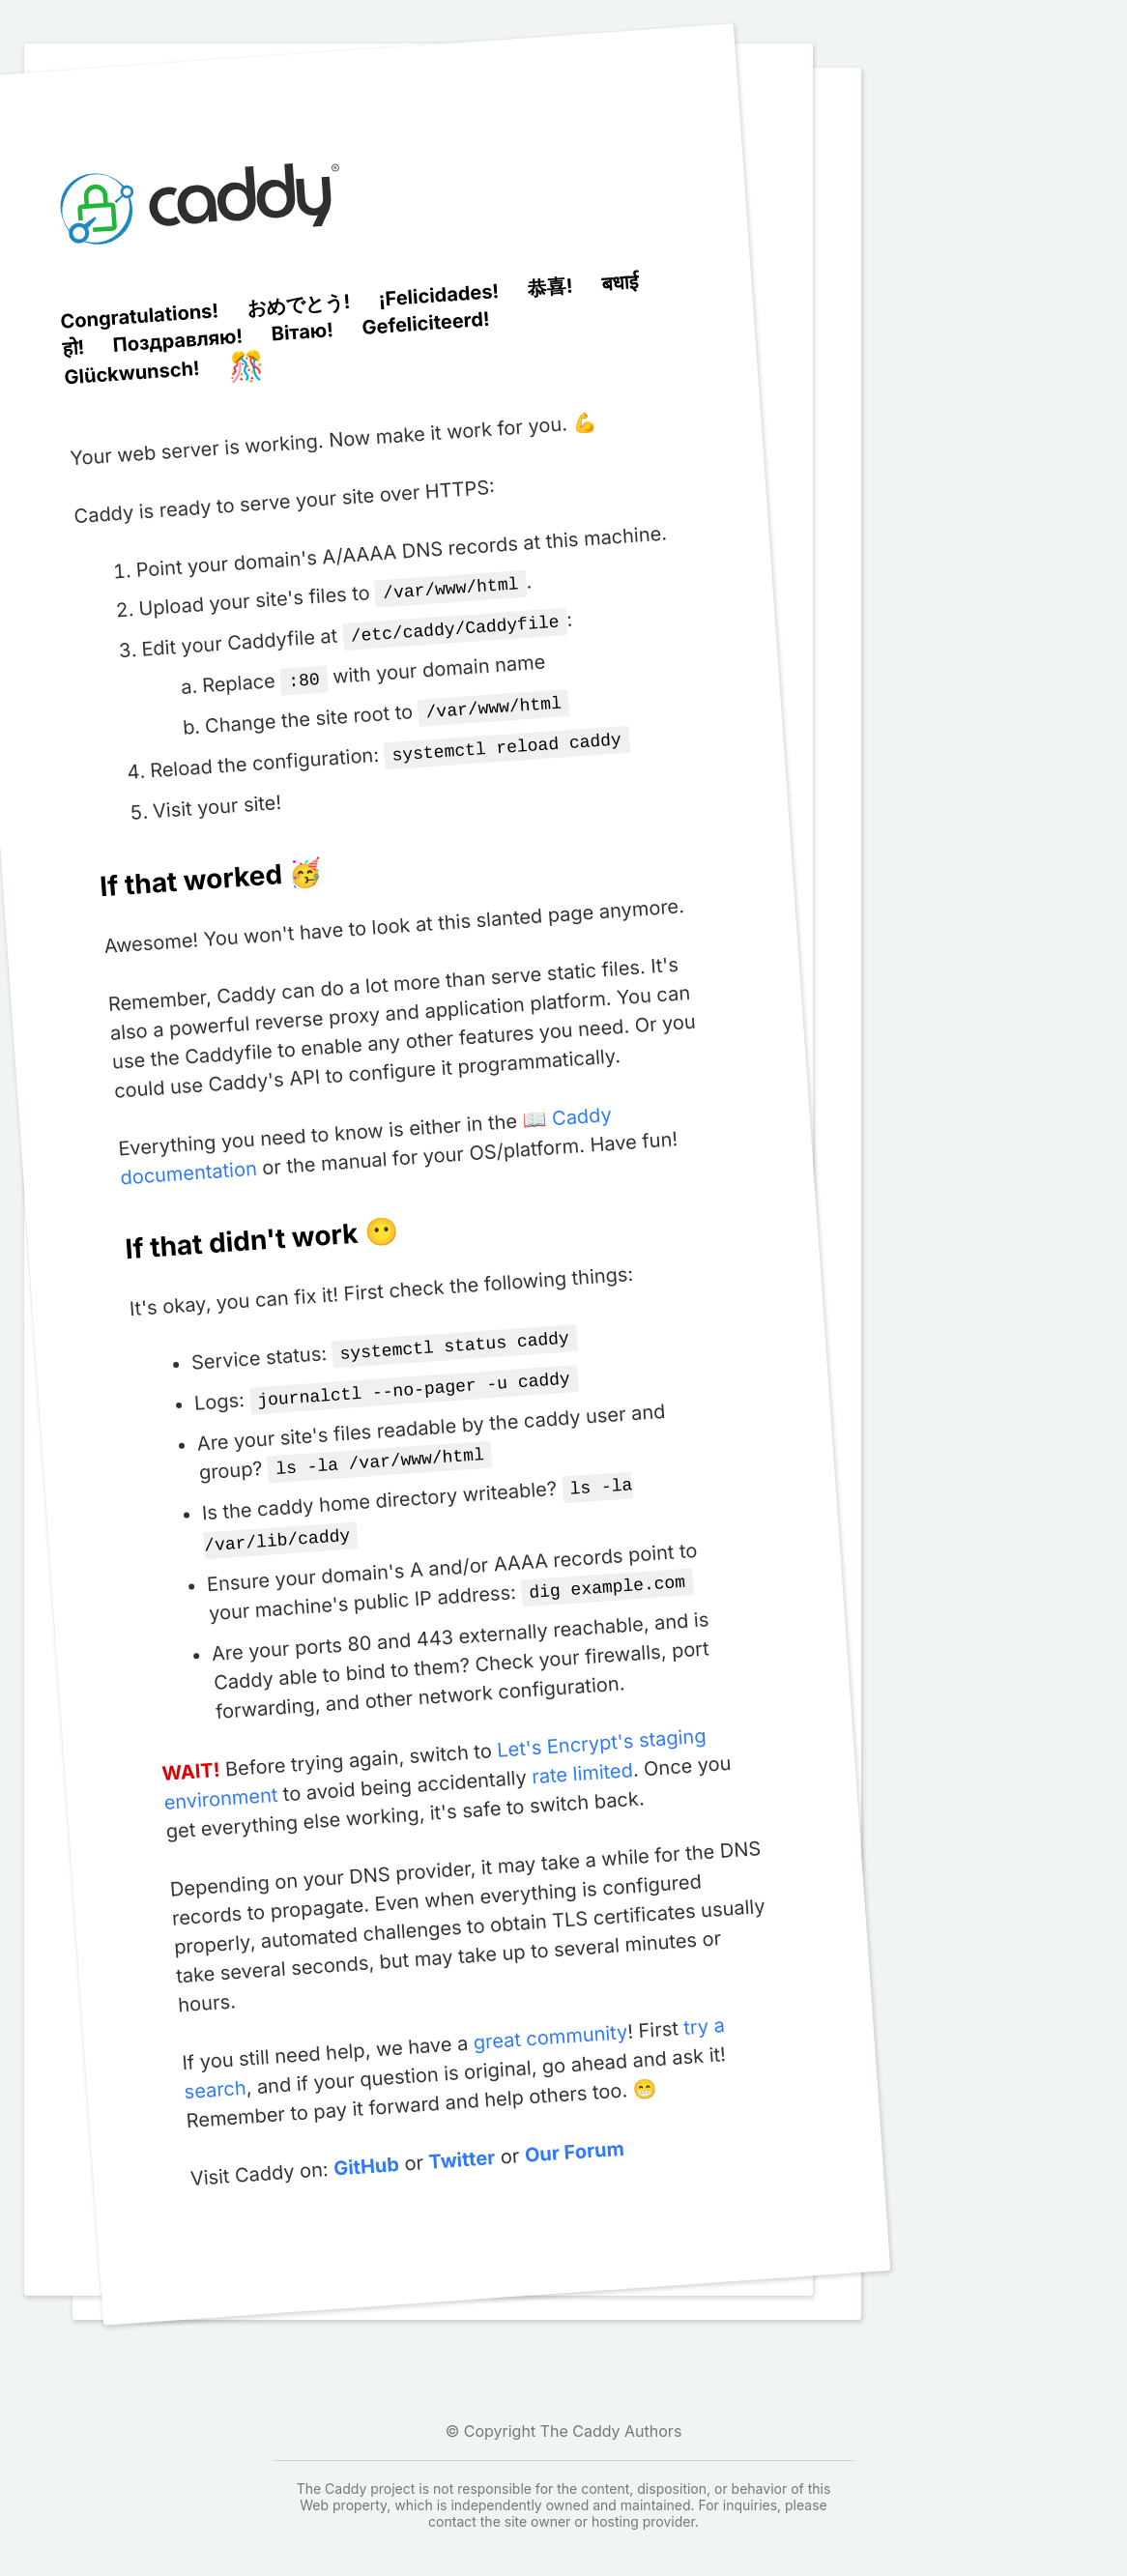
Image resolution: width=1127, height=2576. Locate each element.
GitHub (365, 2145)
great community (549, 2016)
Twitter (461, 2139)
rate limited (582, 1752)
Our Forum (573, 2131)
